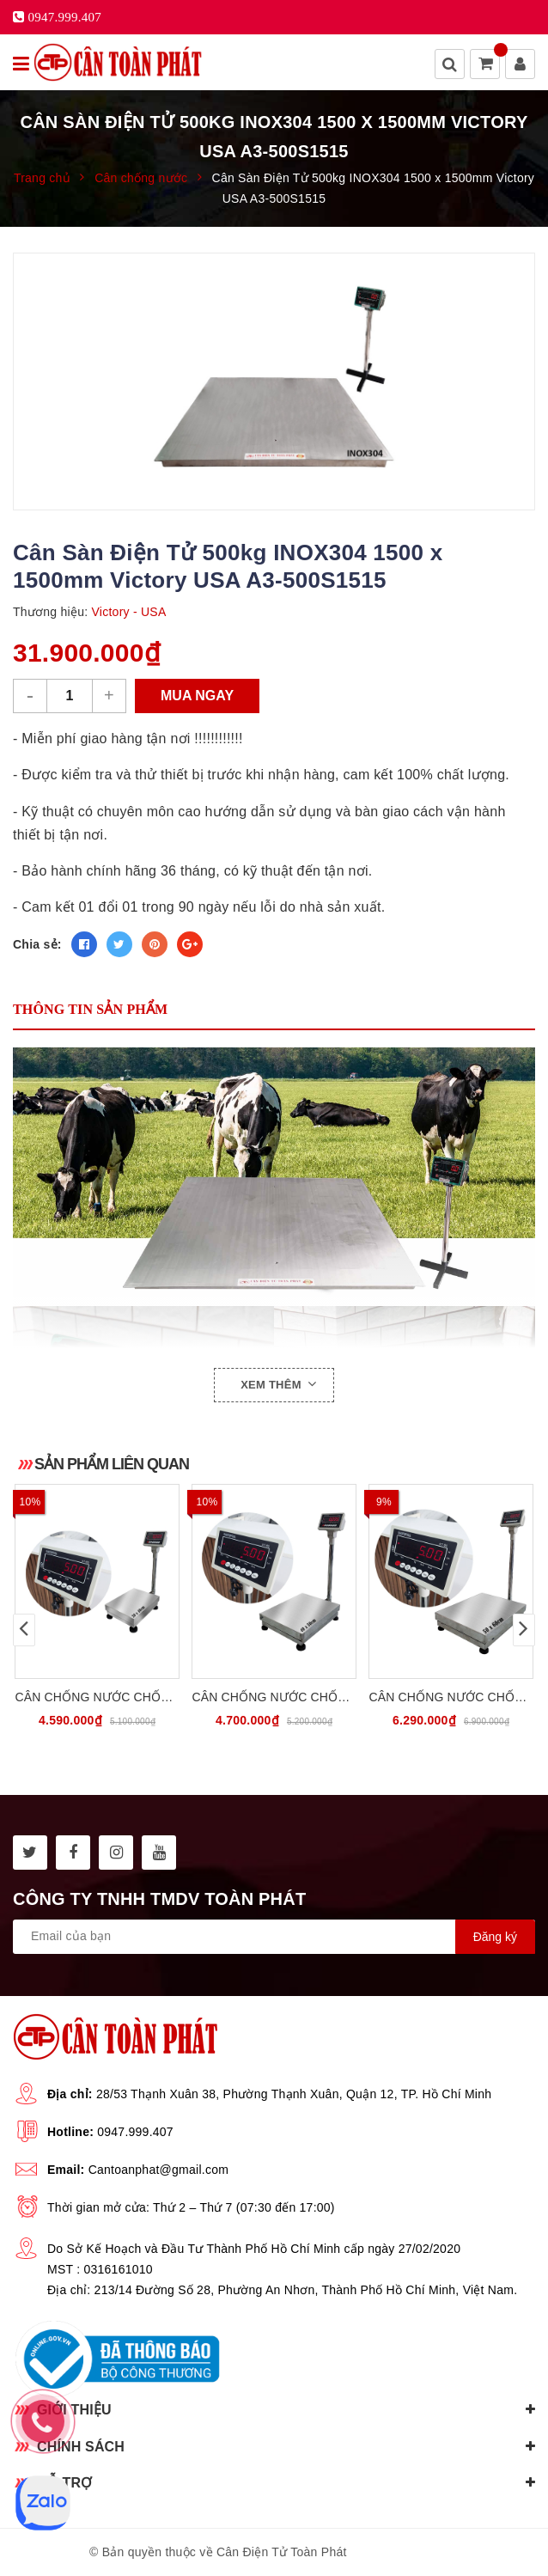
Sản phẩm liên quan (111, 1464)
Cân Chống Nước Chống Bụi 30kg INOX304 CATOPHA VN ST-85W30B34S (97, 1698)
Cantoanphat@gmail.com (158, 2169)
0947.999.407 (135, 2132)
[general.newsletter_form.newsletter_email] (274, 1937)
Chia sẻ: (37, 944)
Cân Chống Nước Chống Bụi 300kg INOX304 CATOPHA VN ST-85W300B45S (274, 1698)
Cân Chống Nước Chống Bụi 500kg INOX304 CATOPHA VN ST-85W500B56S (450, 1698)
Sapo (444, 2552)
